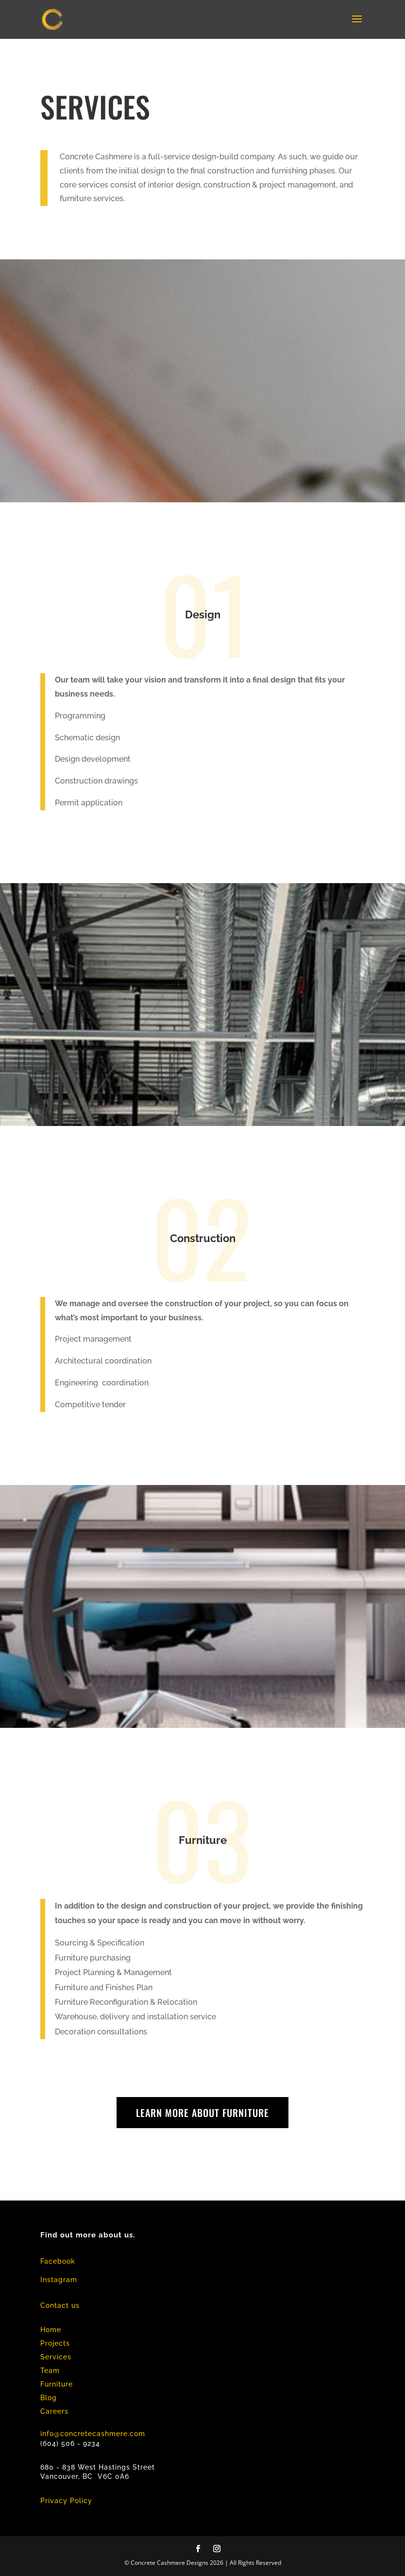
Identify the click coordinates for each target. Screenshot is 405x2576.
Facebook (57, 2261)
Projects (55, 2343)
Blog (48, 2398)
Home (50, 2330)
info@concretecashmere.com (92, 2434)
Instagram (58, 2280)
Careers (54, 2411)
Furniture (56, 2384)
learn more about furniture (202, 2112)
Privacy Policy (66, 2501)
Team (50, 2370)
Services (55, 2357)
